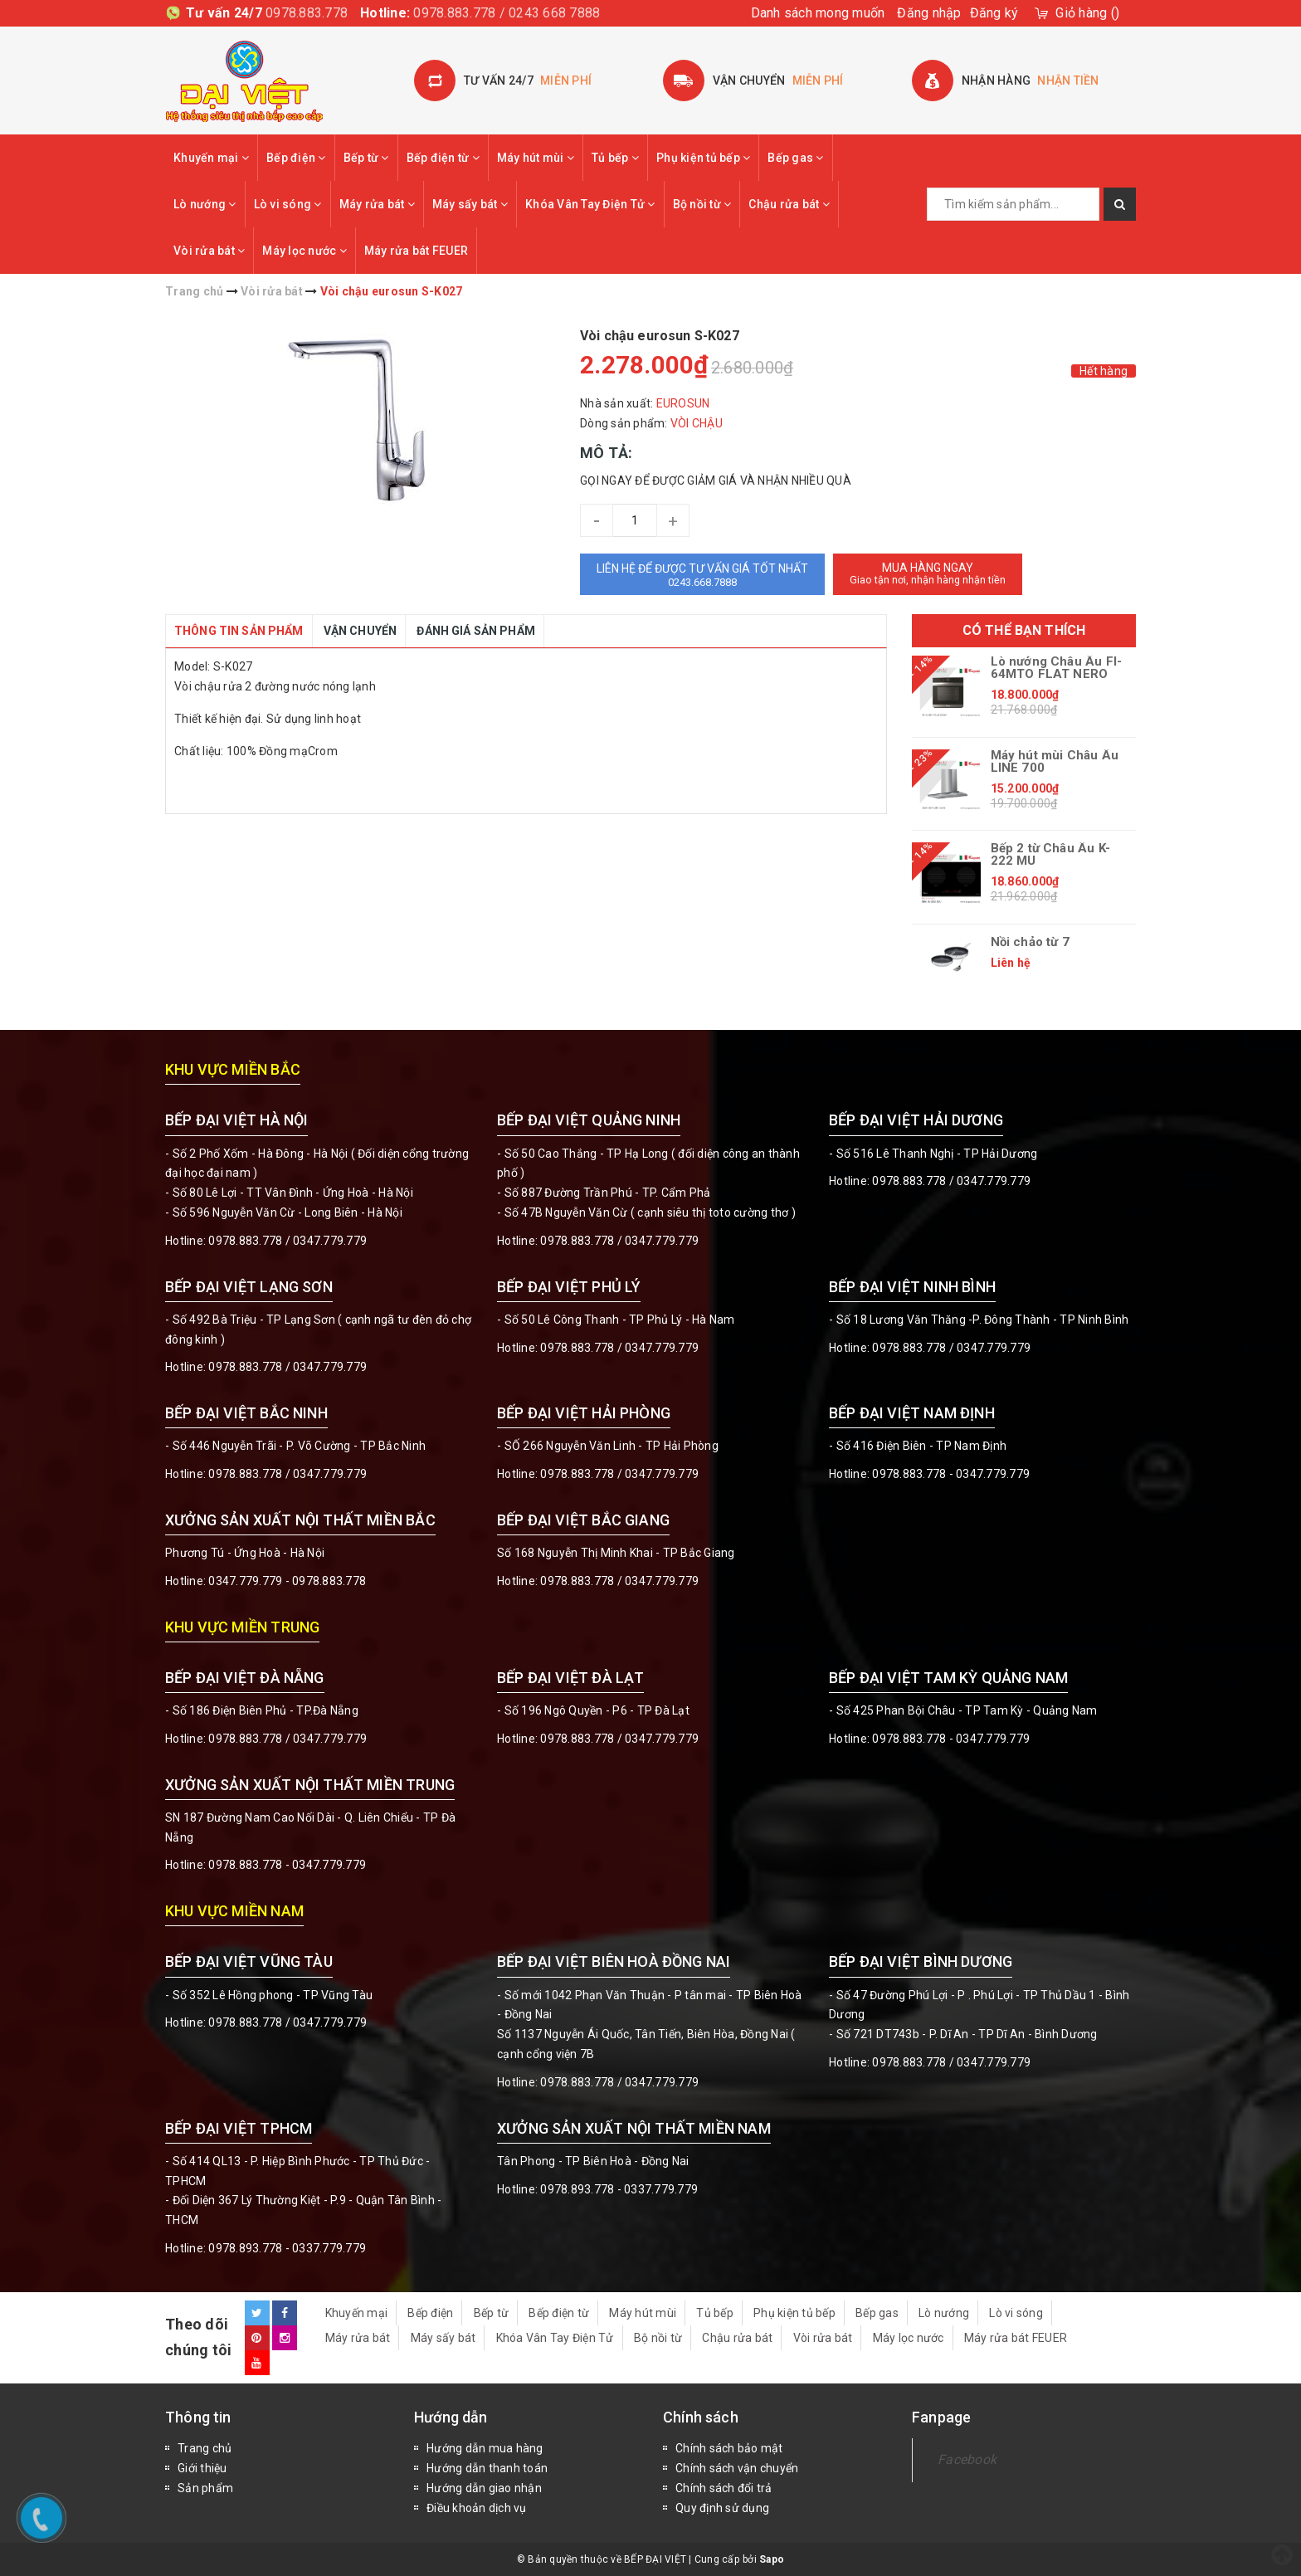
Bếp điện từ (443, 157)
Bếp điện (296, 157)
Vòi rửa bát (209, 250)
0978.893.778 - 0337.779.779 (287, 2248)
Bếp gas (795, 157)
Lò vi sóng (288, 204)
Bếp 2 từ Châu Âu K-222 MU (1050, 854)
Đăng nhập (929, 13)
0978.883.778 (307, 13)
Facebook (967, 2459)
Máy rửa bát (377, 204)
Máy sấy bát (470, 204)
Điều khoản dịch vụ (476, 2508)
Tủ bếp (615, 157)
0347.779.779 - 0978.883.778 (287, 1581)
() (1087, 13)
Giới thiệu (202, 2468)
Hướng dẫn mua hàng (484, 2448)
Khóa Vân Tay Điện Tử (590, 204)
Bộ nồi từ (702, 204)
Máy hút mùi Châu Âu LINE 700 (1054, 761)
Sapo (771, 2559)
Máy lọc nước (304, 250)
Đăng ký (994, 13)
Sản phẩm (205, 2488)
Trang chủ (204, 2448)
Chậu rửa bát (789, 204)
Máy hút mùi (535, 157)
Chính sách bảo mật (729, 2448)
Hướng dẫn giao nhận (484, 2488)
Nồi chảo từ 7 (1030, 942)
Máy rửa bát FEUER (416, 250)
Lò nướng (204, 204)
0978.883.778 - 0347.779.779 (951, 1474)
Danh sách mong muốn (818, 13)
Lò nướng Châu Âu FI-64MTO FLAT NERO (1057, 668)
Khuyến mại (211, 157)
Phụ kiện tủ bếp (703, 157)
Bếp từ (366, 157)
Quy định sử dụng (722, 2508)
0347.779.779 (330, 1240)
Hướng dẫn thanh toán (487, 2468)
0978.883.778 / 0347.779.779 (287, 2022)
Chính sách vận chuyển (736, 2468)
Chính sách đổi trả (723, 2488)
